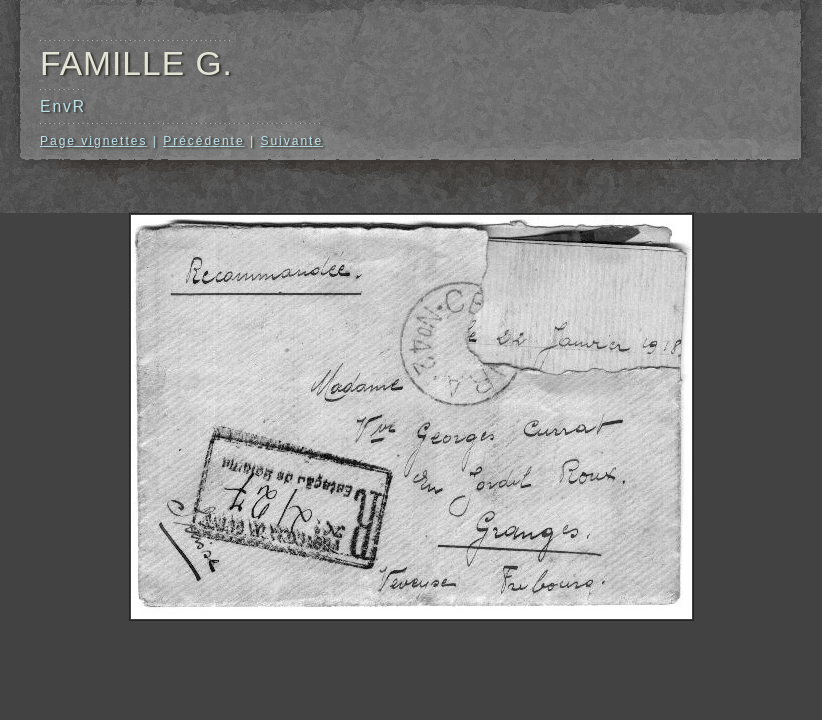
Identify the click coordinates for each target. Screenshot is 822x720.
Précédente (203, 141)
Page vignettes (93, 141)
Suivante (291, 141)
